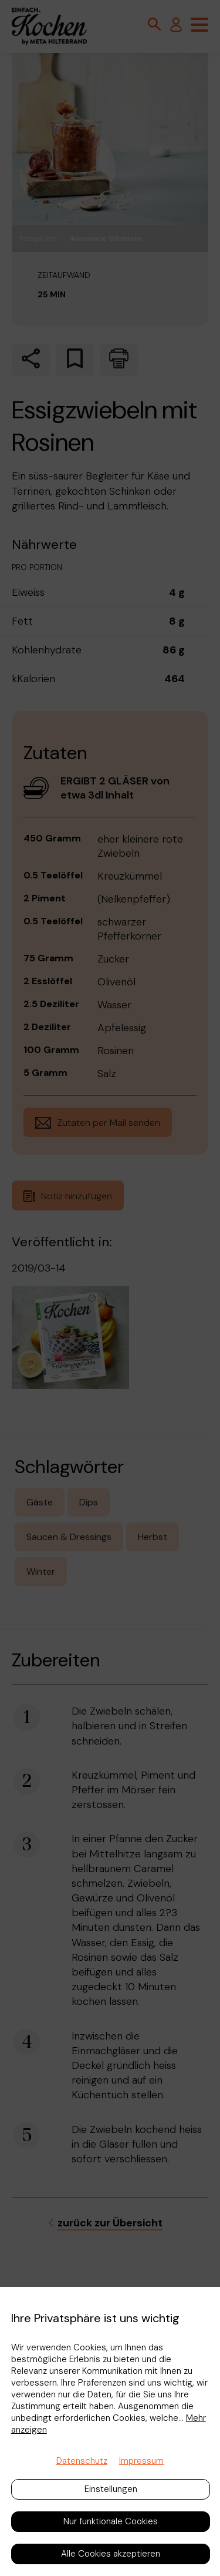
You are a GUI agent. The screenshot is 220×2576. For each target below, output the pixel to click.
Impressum (141, 2461)
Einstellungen (110, 2489)
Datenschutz (81, 2461)
